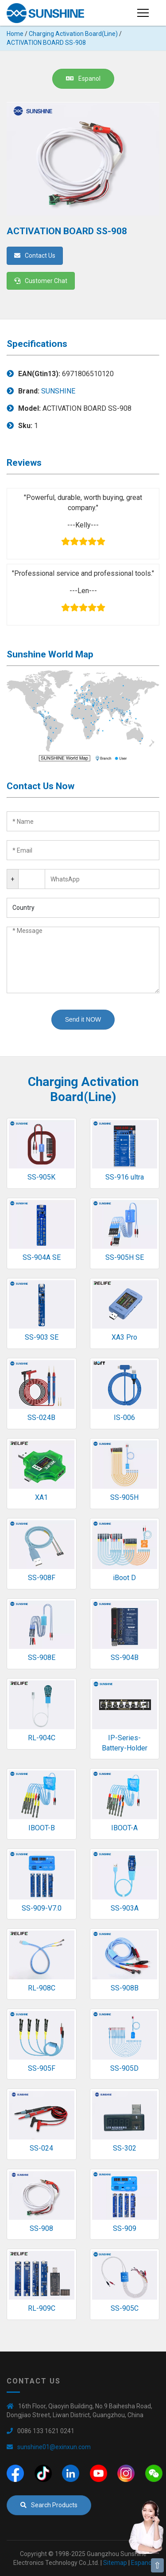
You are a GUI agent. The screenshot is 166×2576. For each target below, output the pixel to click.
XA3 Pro (124, 1337)
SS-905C (125, 2308)
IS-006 (124, 1417)
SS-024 (41, 2148)
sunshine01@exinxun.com (54, 2446)
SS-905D (124, 2068)
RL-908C (41, 1988)
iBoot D (124, 1577)
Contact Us (34, 255)
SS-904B (125, 1657)
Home (15, 33)
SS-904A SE (42, 1257)
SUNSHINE (58, 391)
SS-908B (125, 1988)
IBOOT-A (124, 1828)
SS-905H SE (124, 1257)
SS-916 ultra (124, 1177)
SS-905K (41, 1177)
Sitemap (115, 2562)
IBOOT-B (41, 1828)
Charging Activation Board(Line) (73, 33)
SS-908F (41, 1577)
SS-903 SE (41, 1337)
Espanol (83, 78)
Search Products (48, 2505)
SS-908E (41, 1657)
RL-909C (41, 2308)
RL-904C (41, 1738)
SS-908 (41, 2228)
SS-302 (124, 2148)
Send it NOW (83, 1019)
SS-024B (41, 1417)
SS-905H (124, 1497)
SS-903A (125, 1908)
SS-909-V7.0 (42, 1908)
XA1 (41, 1497)
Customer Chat (40, 280)
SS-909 (124, 2228)
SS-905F (41, 2068)
